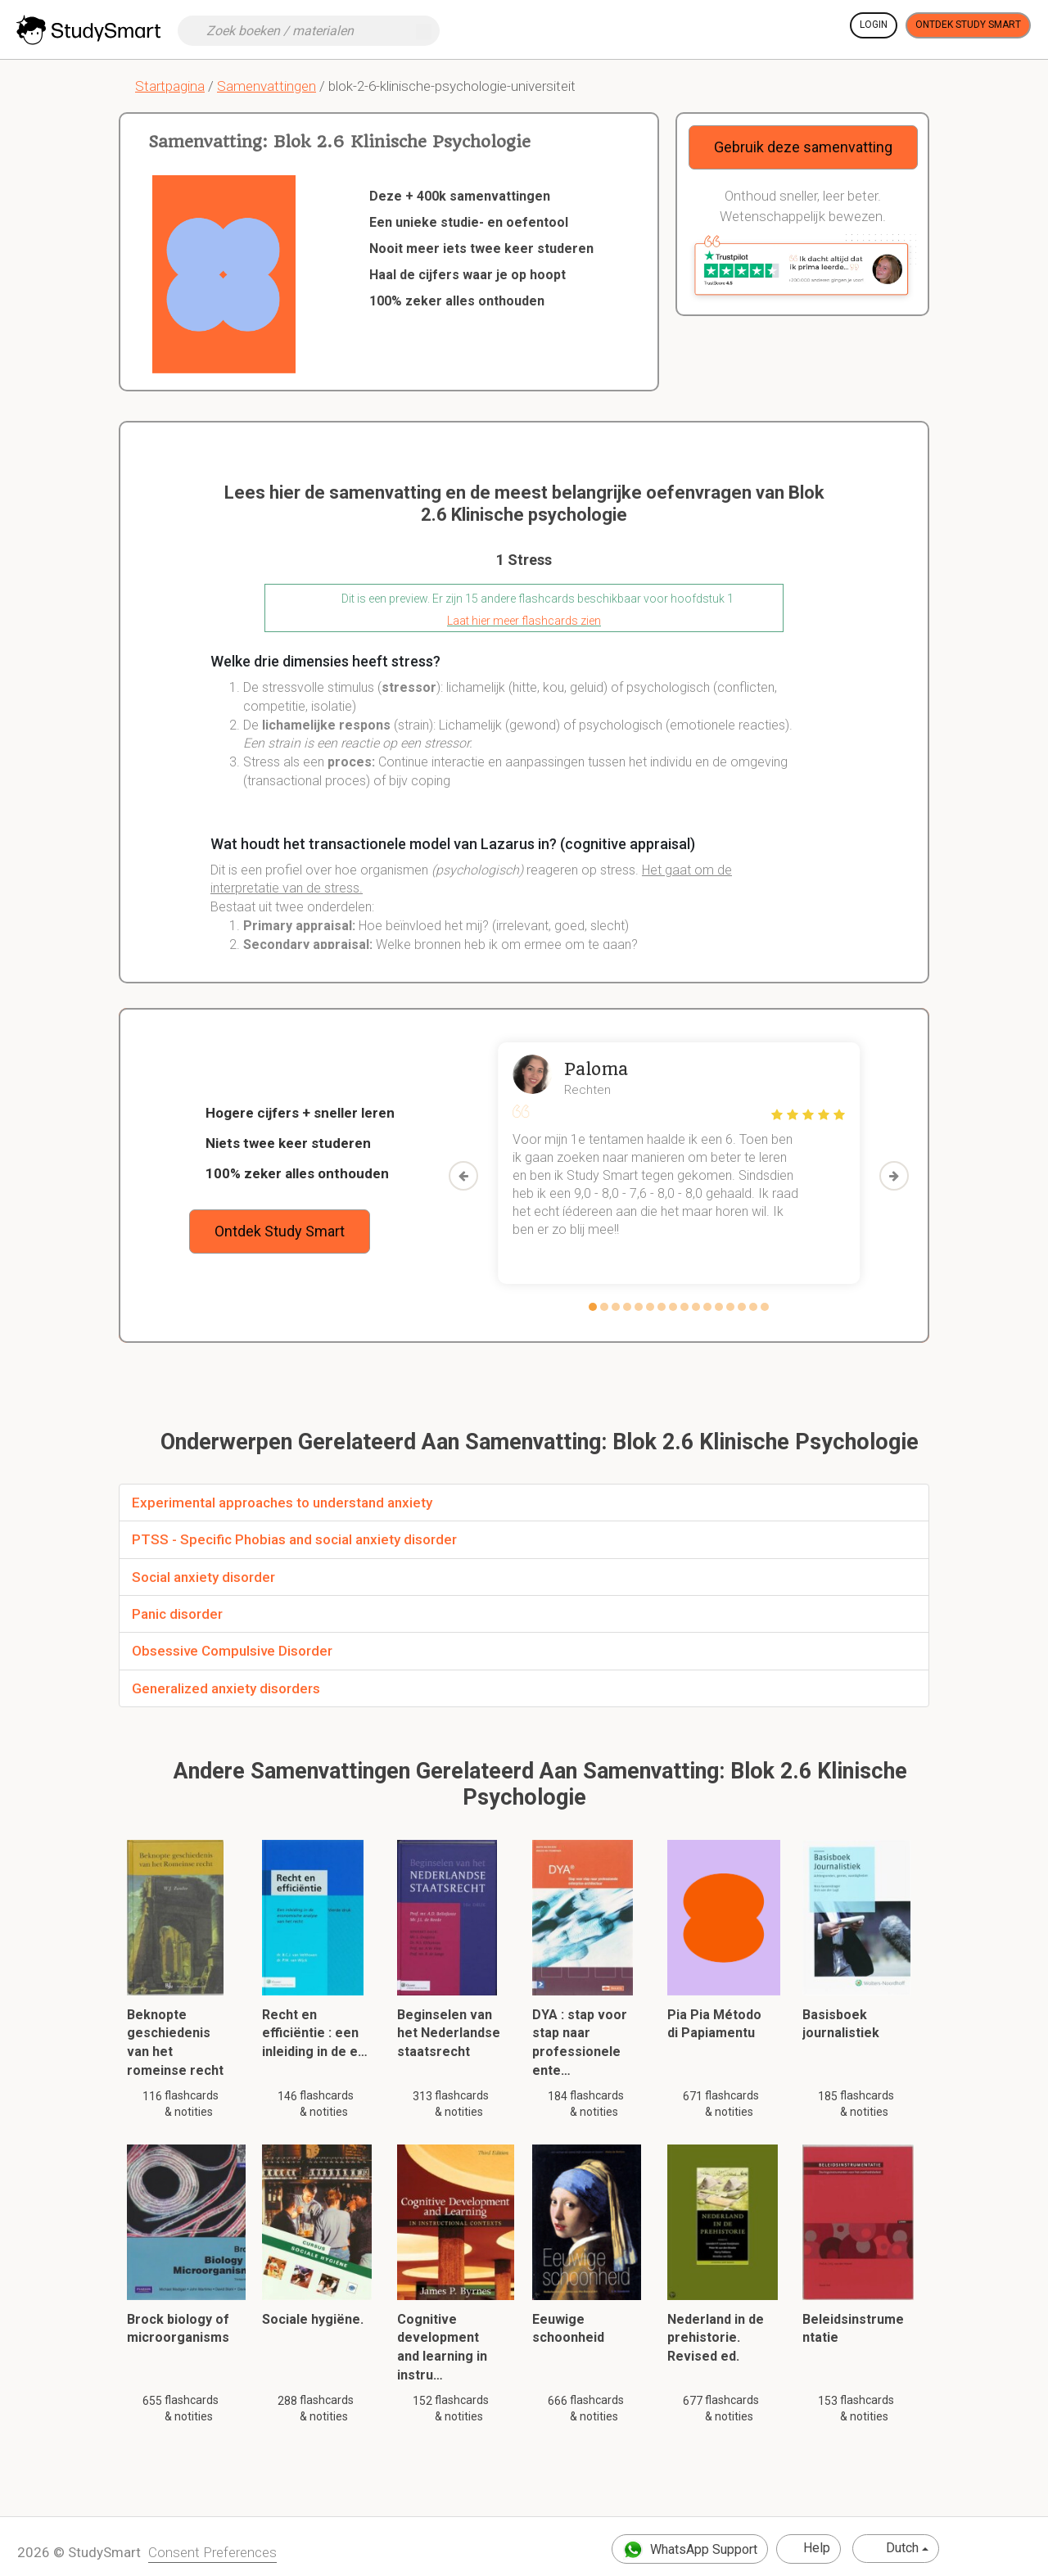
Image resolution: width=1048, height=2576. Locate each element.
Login (874, 24)
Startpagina (170, 86)
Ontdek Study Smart (968, 24)
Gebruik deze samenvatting (803, 147)
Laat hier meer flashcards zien (524, 620)
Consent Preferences (212, 2552)
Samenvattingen (266, 86)
